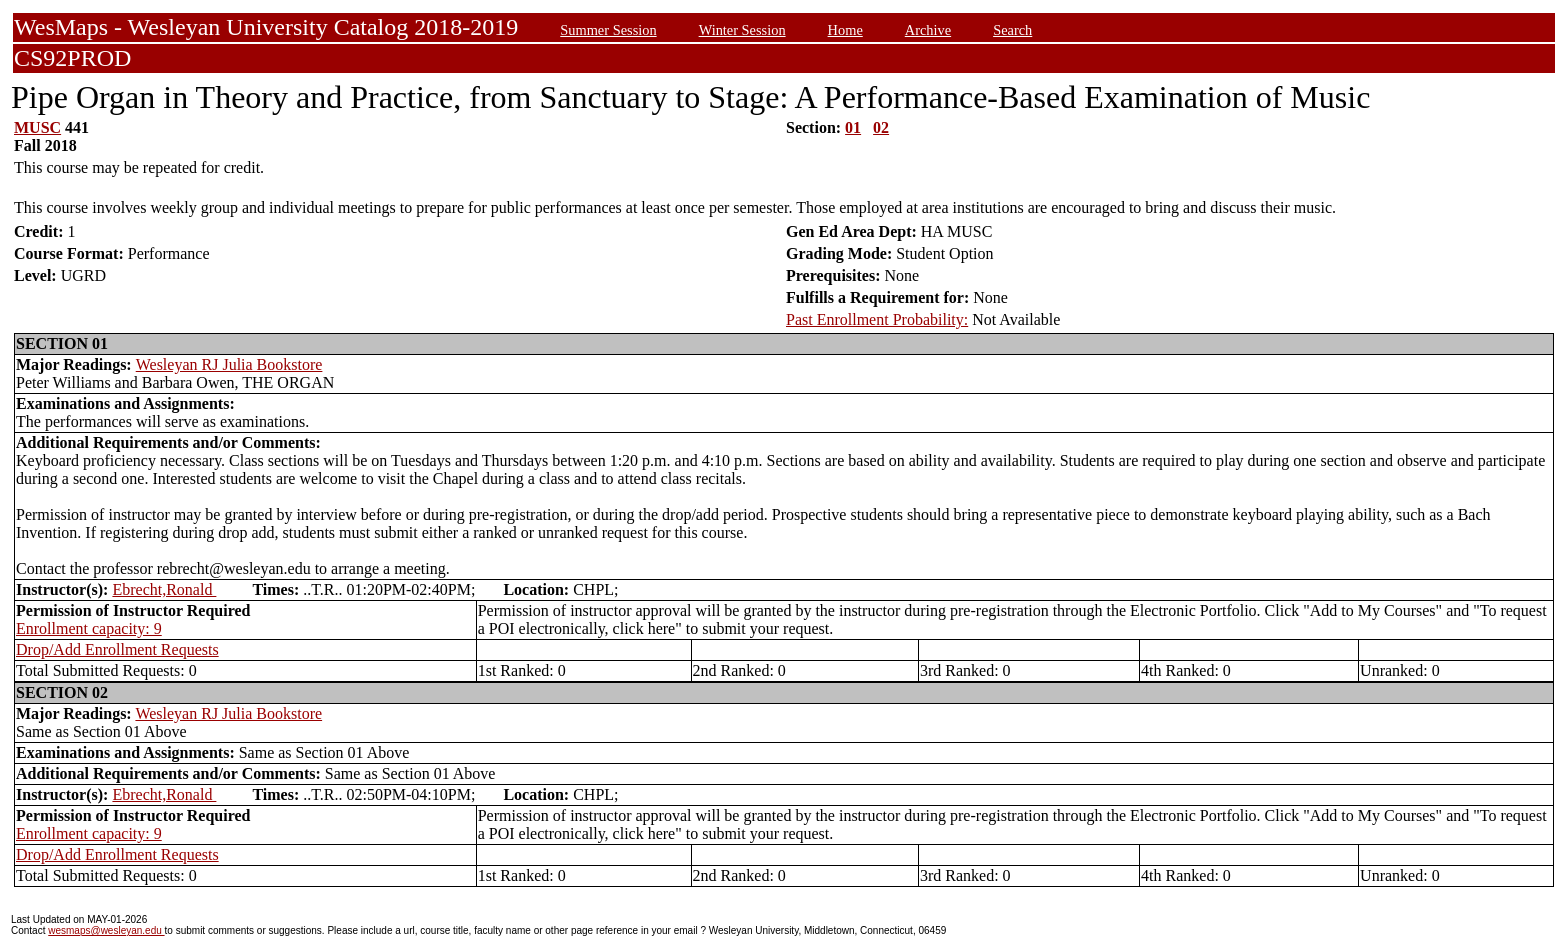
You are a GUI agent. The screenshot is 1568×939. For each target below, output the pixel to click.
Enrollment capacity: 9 (89, 628)
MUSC (37, 127)
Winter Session (742, 30)
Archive (928, 30)
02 (881, 127)
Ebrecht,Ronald (164, 589)
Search (1012, 30)
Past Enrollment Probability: (877, 319)
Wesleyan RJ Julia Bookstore (229, 364)
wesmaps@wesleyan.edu (106, 930)
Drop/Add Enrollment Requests (117, 649)
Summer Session (608, 30)
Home (845, 30)
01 (853, 127)
